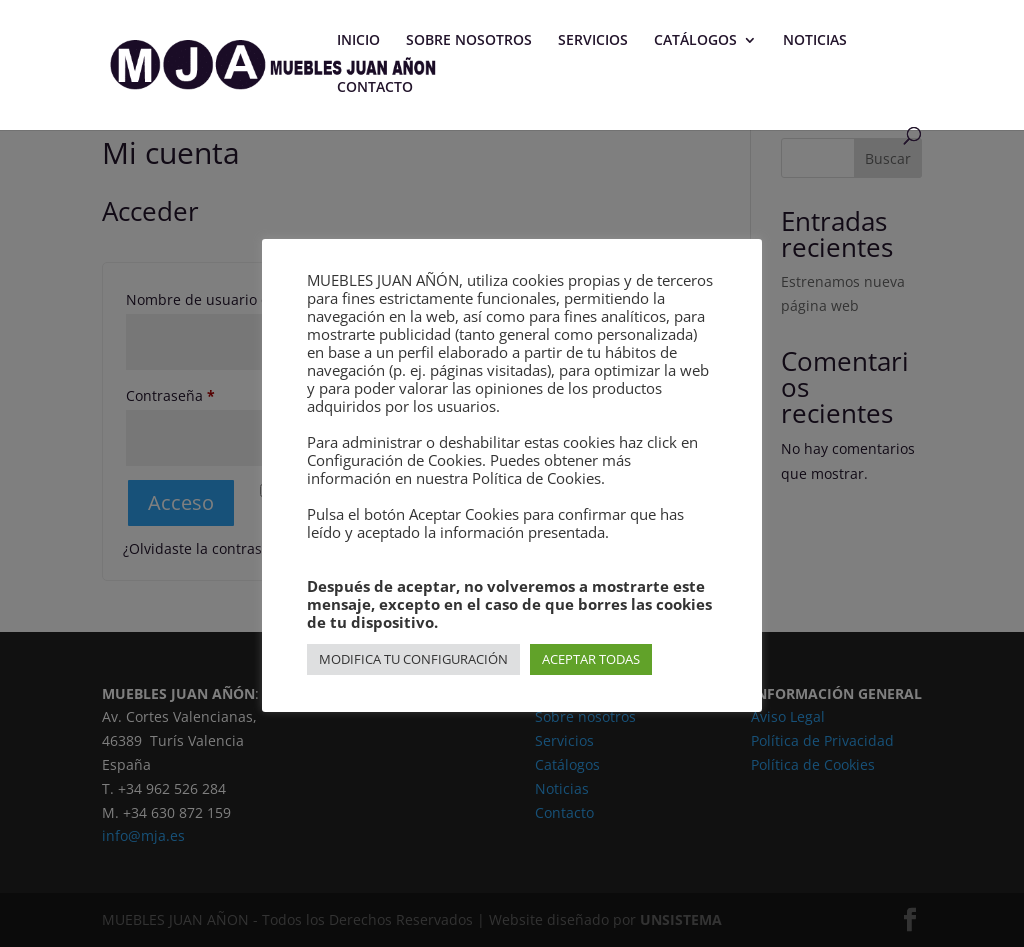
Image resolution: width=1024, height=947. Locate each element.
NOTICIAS (815, 41)
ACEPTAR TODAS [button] (591, 659)
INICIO (358, 41)
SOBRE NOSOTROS (469, 41)
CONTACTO (375, 88)
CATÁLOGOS (695, 41)
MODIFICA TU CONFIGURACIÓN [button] (413, 659)
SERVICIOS (593, 41)
